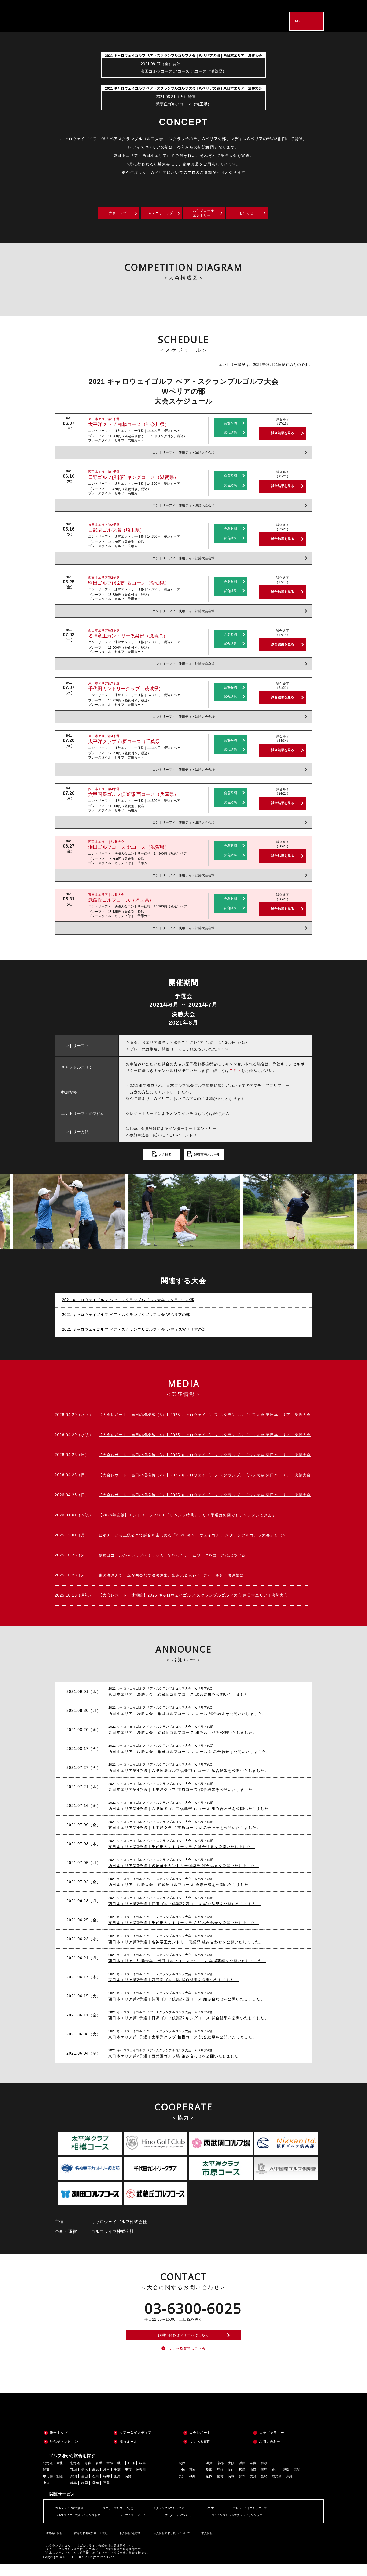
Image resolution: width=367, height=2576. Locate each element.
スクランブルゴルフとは (125, 2520)
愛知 (95, 2495)
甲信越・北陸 (53, 2488)
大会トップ (117, 214)
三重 (106, 2495)
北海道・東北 (53, 2475)
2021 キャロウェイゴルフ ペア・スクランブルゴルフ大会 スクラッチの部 (128, 1302)
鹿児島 (277, 2488)
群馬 (95, 2482)
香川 (275, 2482)
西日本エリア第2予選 (104, 580)
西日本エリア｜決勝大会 (106, 844)
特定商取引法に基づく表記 (89, 2542)
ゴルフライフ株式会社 (71, 2520)
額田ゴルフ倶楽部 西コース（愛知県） (128, 585)
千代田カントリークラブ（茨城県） (125, 691)
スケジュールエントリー (204, 214)
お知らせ (246, 214)
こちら (235, 1073)
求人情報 (205, 2542)
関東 (46, 2482)
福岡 (209, 2488)
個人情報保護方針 (129, 2542)
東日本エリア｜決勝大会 (106, 897)
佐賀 (220, 2488)
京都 (220, 2475)
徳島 (264, 2482)
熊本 (242, 2488)
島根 (220, 2482)
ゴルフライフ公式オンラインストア (81, 2527)
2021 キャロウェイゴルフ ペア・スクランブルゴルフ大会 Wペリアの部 (126, 1317)
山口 (253, 2482)
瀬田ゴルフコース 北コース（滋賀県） (128, 849)
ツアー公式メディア (136, 2445)
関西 (182, 2475)
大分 (253, 2488)
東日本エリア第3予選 (104, 685)
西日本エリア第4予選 (104, 791)
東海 (46, 2495)
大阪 (231, 2475)
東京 (128, 2482)
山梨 (117, 2488)
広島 (242, 2482)
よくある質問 (200, 2454)
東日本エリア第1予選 (104, 421)
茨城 (73, 2482)
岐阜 (73, 2495)
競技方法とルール (207, 1157)
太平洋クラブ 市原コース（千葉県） (126, 743)
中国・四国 (187, 2482)
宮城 (109, 2475)
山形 (131, 2475)
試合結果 (230, 437)
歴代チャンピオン (64, 2454)
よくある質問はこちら (187, 2359)
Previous (14, 1213)
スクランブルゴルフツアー (182, 2520)
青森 (87, 2475)
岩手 (98, 2475)
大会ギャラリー (271, 2445)
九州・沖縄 (187, 2488)
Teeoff (225, 2520)
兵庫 (242, 2475)
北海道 (75, 2475)
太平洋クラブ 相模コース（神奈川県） (128, 426)
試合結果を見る (282, 435)
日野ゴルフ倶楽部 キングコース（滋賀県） (133, 479)
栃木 (84, 2482)
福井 (106, 2488)
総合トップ (59, 2445)
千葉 (117, 2482)
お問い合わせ (270, 2454)
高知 (297, 2482)
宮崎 (264, 2488)
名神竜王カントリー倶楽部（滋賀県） (128, 638)
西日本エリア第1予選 (104, 474)
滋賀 (209, 2475)
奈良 (253, 2475)
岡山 (231, 2482)
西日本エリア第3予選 (104, 633)
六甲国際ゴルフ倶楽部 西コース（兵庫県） (133, 796)
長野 (128, 2488)
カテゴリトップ (161, 214)
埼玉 (106, 2482)
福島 (142, 2475)
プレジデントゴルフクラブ (269, 2520)
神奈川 (141, 2482)
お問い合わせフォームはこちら (183, 2342)
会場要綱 (230, 425)
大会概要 (165, 1157)
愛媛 (286, 2482)
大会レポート (200, 2445)
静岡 (84, 2495)
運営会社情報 (53, 2542)
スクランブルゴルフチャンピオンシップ (257, 2527)
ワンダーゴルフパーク (192, 2527)
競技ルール (128, 2454)
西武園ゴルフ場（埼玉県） (116, 532)
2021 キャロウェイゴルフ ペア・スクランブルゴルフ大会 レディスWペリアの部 (134, 1332)
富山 (84, 2488)
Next (352, 1213)
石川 (95, 2488)
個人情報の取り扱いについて (170, 2542)
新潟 (73, 2488)
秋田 (120, 2475)
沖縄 (289, 2488)
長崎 (231, 2488)
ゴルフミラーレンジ (142, 2527)
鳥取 (209, 2482)
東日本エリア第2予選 (104, 527)
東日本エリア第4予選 (104, 738)
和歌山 (266, 2475)
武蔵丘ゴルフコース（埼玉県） (121, 902)
